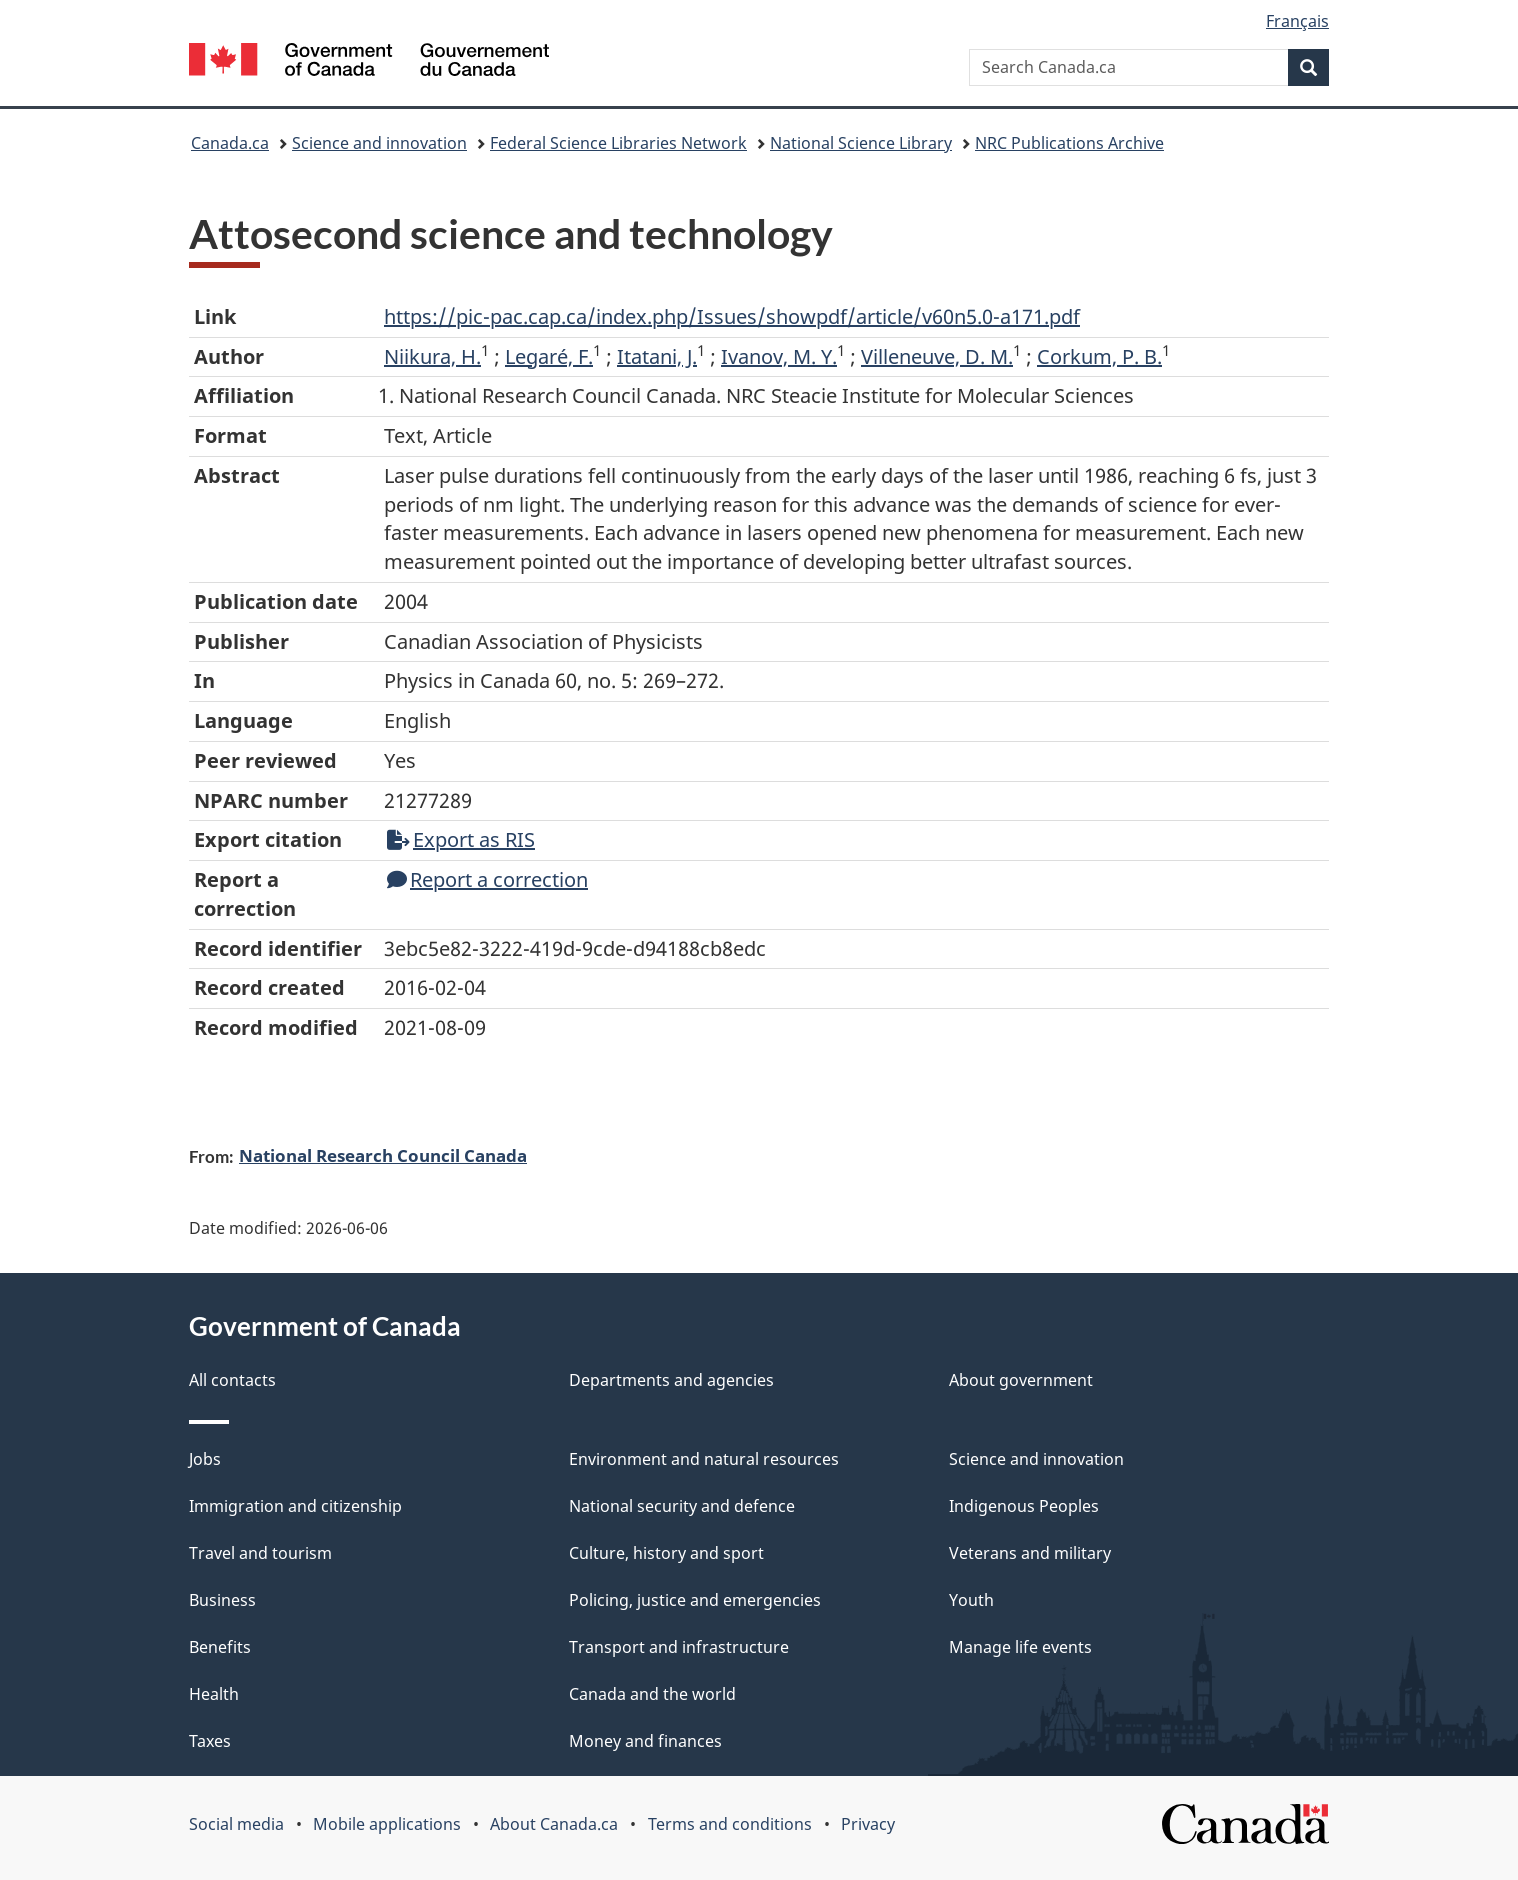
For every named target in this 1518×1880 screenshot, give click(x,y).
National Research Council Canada (383, 1155)
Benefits (220, 1647)
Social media (236, 1824)
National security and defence (682, 1506)
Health (214, 1694)
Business (222, 1600)
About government (1021, 1380)
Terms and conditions (730, 1824)
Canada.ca (230, 143)
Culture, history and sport (666, 1553)
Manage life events (1020, 1647)
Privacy (868, 1824)
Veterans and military (1030, 1553)
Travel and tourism (260, 1553)
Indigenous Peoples (1024, 1506)
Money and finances (645, 1741)
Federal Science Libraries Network (618, 143)
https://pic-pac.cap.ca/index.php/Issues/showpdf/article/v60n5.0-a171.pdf (732, 316)
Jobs (205, 1459)
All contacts (232, 1380)
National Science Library (861, 143)
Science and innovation (379, 143)
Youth (971, 1600)
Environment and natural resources (704, 1459)
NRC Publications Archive (1069, 143)
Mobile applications (387, 1824)
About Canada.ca (554, 1824)
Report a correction (487, 879)
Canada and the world (652, 1694)
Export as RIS (461, 839)
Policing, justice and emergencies (695, 1600)
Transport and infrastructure (679, 1647)
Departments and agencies (671, 1380)
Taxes (210, 1741)
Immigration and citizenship (295, 1506)
